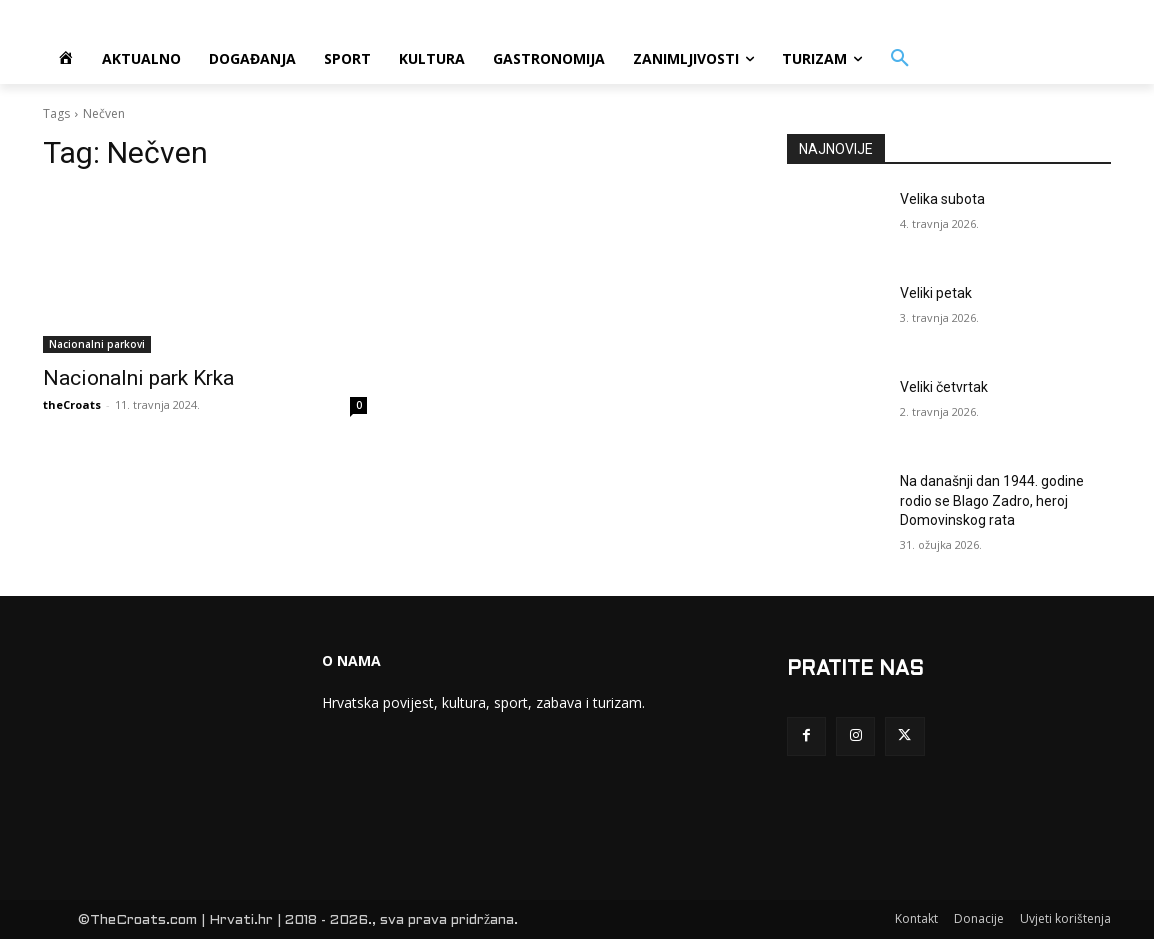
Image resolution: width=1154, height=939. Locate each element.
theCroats (72, 404)
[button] (900, 59)
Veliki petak (936, 293)
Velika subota (942, 199)
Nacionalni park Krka (138, 378)
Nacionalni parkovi (97, 344)
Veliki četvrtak (944, 387)
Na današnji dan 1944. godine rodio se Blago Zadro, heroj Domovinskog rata (992, 500)
